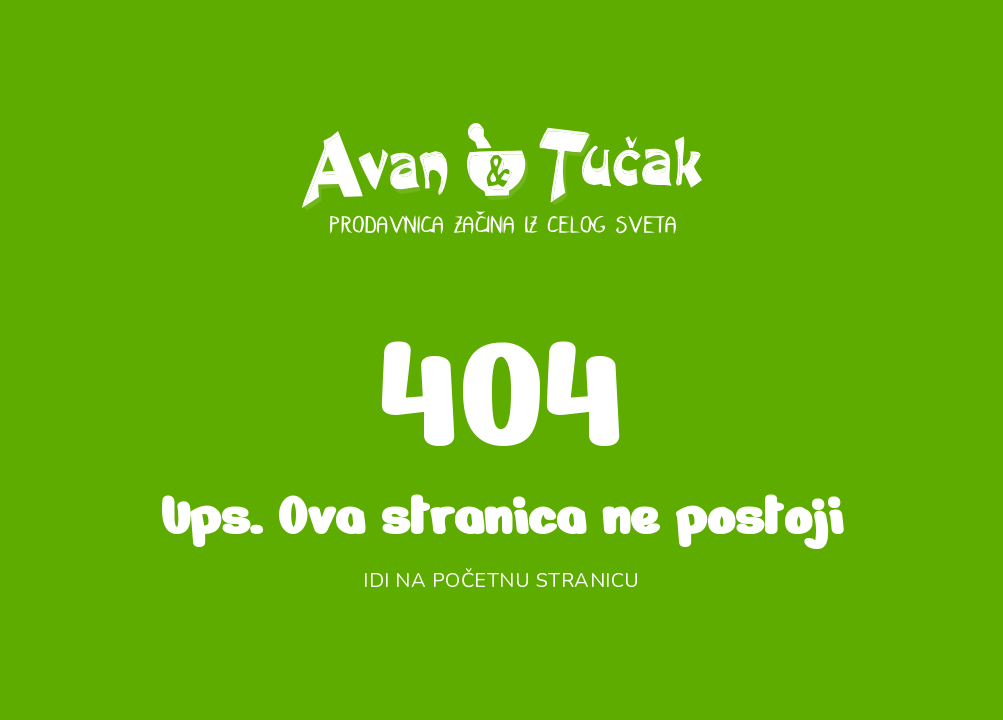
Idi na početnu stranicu (501, 580)
